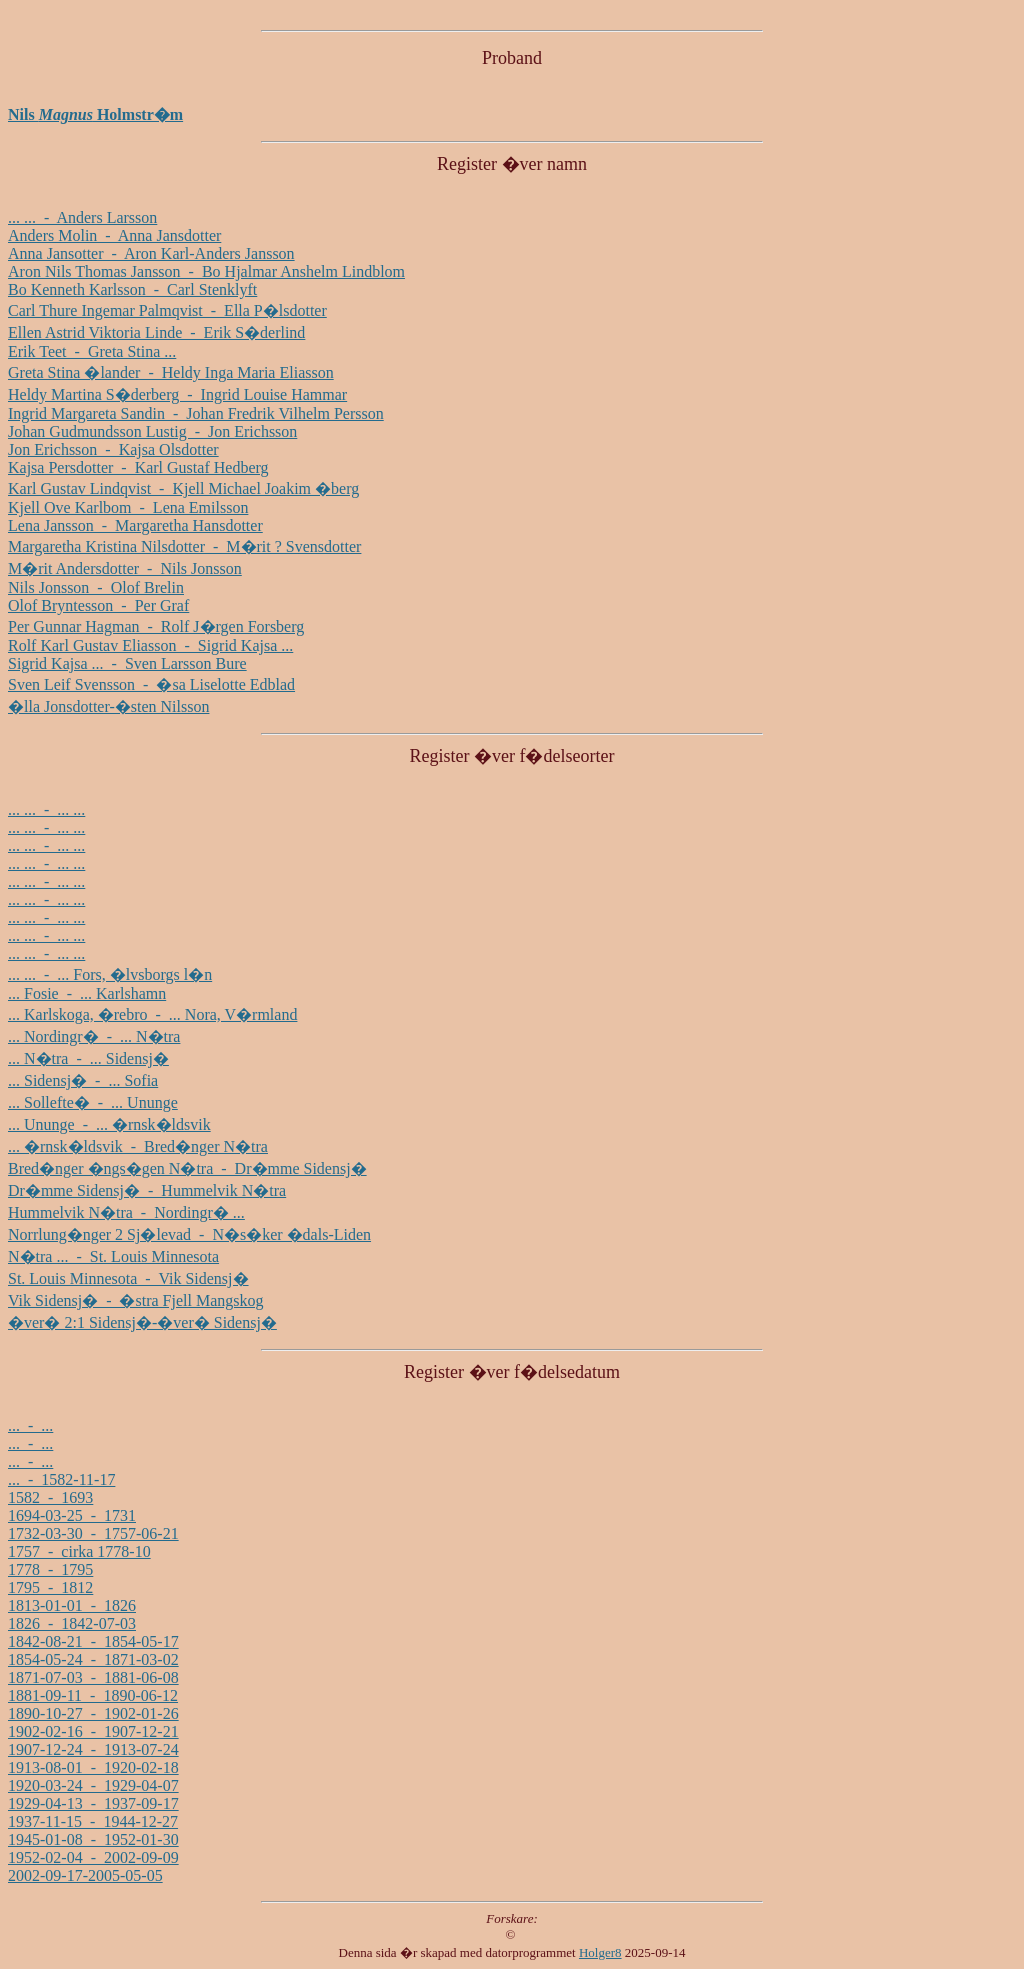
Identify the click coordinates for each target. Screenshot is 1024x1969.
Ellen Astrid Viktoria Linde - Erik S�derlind (156, 332)
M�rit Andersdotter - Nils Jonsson (125, 568)
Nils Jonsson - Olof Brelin (96, 587)
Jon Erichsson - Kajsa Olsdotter (113, 449)
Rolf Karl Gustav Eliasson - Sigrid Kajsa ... (150, 645)
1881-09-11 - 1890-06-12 (93, 1695)
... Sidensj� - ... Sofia (83, 1080)
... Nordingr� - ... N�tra (94, 1036)
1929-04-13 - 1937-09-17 (93, 1803)
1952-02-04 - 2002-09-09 (93, 1857)
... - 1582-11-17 (61, 1479)
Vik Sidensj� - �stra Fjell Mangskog (135, 1300)
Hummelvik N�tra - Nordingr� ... (126, 1212)
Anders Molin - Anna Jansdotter (114, 235)
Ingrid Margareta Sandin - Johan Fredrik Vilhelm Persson (196, 413)
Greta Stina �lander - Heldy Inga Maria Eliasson (171, 372)
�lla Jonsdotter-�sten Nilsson (108, 706)
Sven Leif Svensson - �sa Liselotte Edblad (151, 684)
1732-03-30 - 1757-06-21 (93, 1533)
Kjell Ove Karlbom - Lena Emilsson (128, 507)
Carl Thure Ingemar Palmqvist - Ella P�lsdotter (167, 310)
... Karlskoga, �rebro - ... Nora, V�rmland (152, 1014)
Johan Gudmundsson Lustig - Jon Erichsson (152, 431)
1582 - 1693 (50, 1497)
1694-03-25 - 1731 (72, 1515)
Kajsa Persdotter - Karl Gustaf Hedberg (138, 467)
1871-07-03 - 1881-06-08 (93, 1677)
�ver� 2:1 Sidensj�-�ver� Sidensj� (142, 1322)
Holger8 (600, 1952)
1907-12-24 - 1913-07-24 (93, 1749)
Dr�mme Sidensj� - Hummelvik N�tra (147, 1190)
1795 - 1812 (50, 1587)
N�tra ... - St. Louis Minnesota (113, 1256)
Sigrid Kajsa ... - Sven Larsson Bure (127, 663)
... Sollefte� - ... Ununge (93, 1102)
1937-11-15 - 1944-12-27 (93, 1821)
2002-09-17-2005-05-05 (85, 1875)
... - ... (30, 1425)
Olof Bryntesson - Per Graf (98, 605)
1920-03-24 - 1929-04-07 (93, 1785)
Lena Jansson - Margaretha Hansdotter (135, 525)
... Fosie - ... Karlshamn (87, 993)
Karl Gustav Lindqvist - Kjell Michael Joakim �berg (183, 488)
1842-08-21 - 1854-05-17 (93, 1641)
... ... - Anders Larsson (82, 217)
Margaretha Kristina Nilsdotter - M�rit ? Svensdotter (184, 546)
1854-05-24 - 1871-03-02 (93, 1659)
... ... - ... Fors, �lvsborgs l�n (110, 974)
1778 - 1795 (50, 1569)
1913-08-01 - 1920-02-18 (93, 1767)
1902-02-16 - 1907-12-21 (93, 1731)
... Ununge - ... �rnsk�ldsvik (109, 1124)
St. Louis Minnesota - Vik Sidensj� (128, 1278)
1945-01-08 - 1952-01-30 (93, 1839)
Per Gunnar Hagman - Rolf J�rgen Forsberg (156, 626)
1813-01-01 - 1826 (72, 1605)
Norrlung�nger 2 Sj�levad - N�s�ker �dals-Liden (189, 1234)
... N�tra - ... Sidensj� (88, 1058)
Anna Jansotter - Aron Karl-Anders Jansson (151, 253)
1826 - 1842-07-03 (72, 1623)
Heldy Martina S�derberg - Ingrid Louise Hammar (177, 394)
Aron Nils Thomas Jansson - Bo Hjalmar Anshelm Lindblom (206, 271)
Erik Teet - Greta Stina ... (92, 351)
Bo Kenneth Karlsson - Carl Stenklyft (132, 289)
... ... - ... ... (46, 809)
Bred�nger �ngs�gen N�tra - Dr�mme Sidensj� (187, 1168)
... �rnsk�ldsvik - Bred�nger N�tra (138, 1146)
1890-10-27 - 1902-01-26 (93, 1713)
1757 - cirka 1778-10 (79, 1551)
